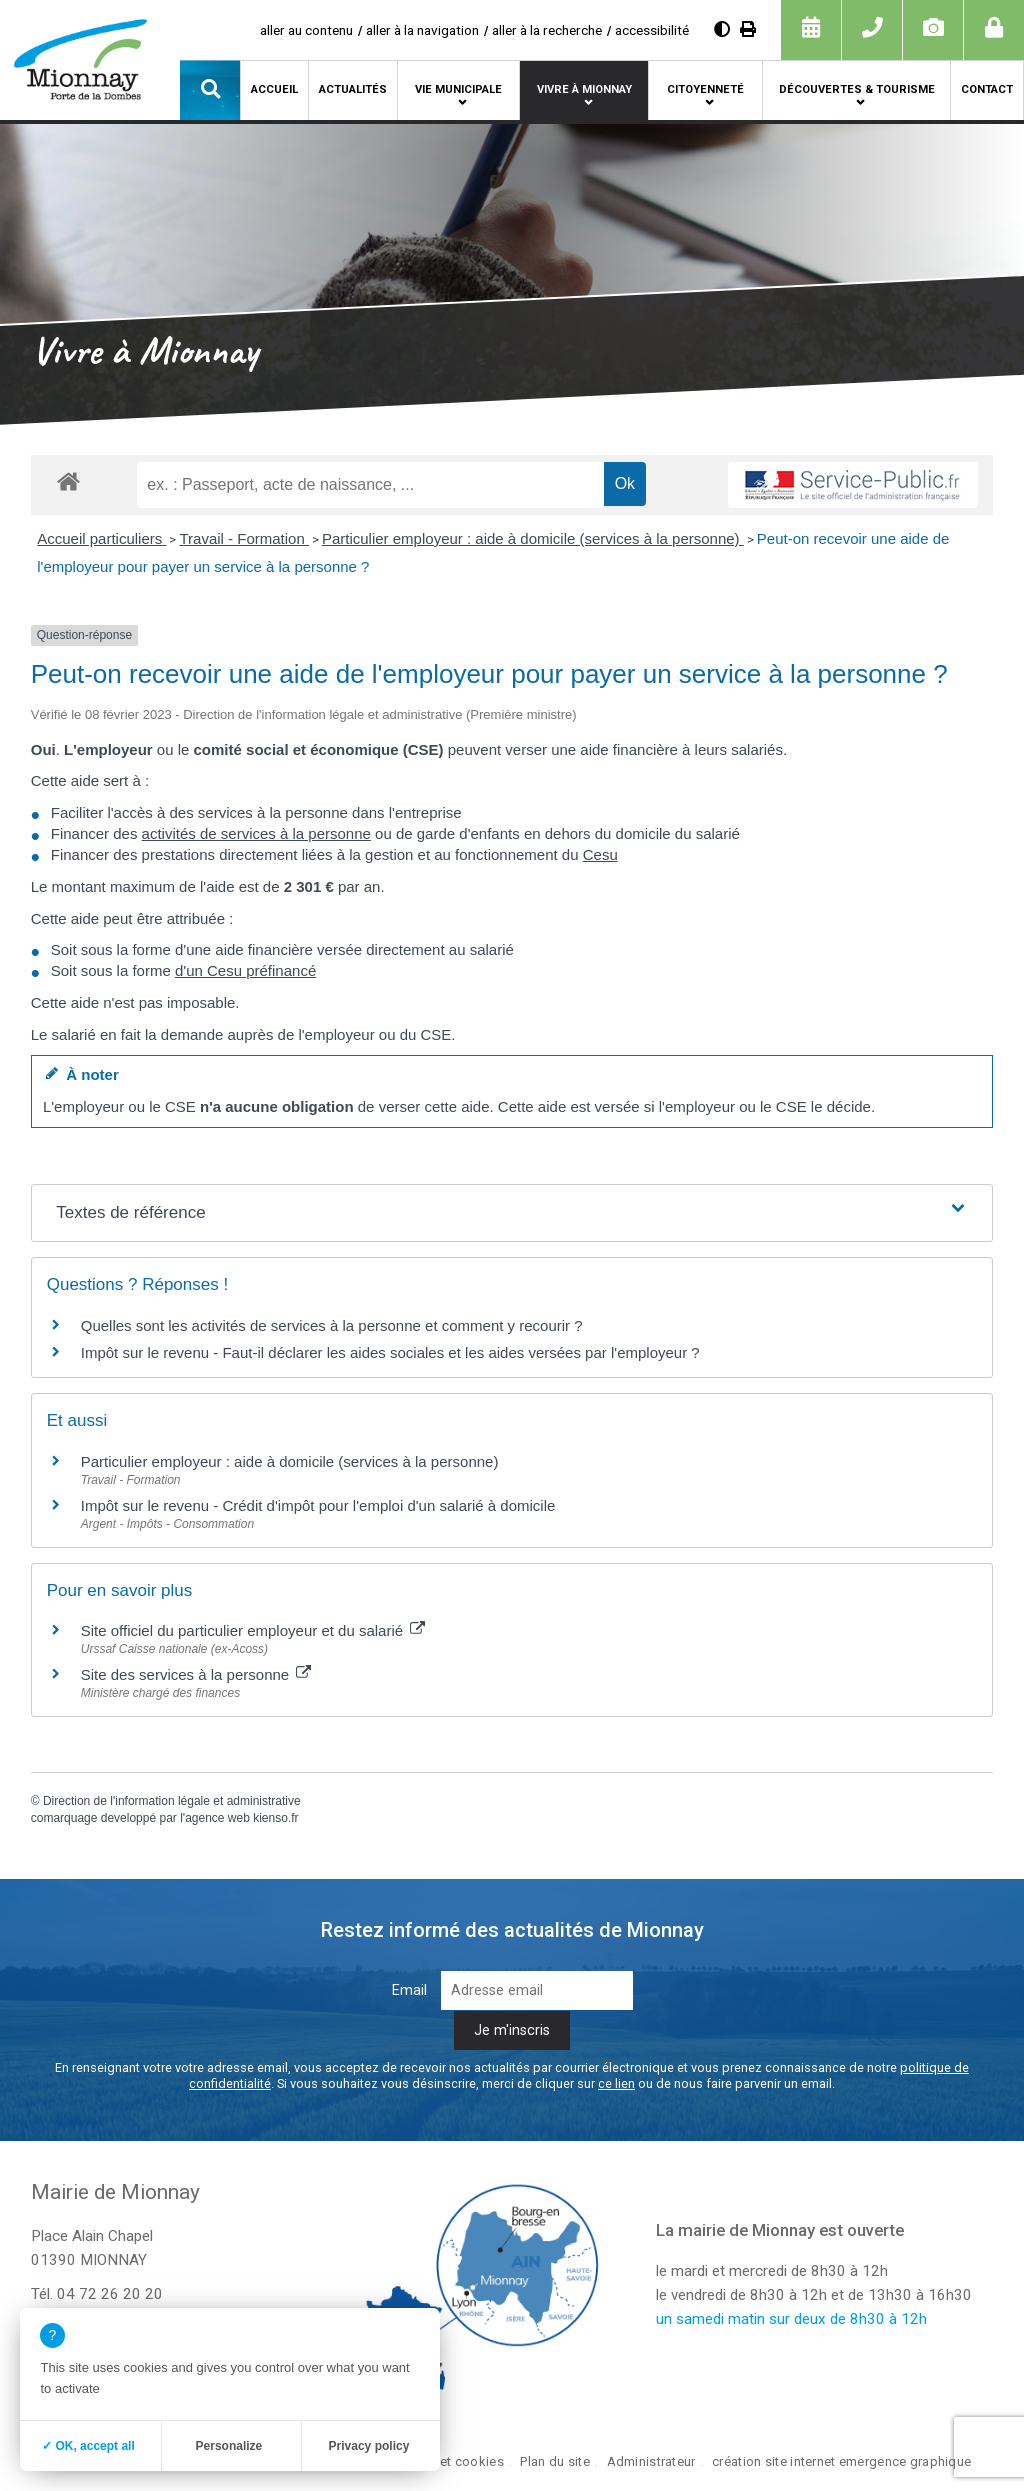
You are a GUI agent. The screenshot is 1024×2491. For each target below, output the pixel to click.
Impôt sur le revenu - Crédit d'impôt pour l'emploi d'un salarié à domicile (318, 1505)
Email (409, 1990)
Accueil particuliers (101, 538)
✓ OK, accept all (88, 2446)
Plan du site (554, 2461)
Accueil (274, 89)
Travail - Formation (243, 538)
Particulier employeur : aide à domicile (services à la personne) (533, 538)
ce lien (616, 2083)
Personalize (229, 2446)
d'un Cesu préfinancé (245, 970)
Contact (987, 89)
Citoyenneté (705, 89)
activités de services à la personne (256, 833)
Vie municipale (458, 89)
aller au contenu (306, 30)
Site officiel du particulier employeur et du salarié (253, 1630)
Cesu (600, 854)
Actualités (353, 89)
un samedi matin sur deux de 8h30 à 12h (791, 2319)
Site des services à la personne (196, 1674)
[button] (210, 90)
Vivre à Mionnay (584, 89)
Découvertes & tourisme (857, 89)
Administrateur (651, 2461)
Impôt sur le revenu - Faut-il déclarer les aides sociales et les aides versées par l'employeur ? (390, 1352)
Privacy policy (369, 2446)
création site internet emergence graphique (841, 2461)
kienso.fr (275, 1818)
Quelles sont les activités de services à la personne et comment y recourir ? (332, 1325)
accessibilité (652, 30)
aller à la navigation (422, 30)
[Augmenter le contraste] (722, 29)
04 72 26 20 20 (110, 2294)
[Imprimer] (748, 29)
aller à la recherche (547, 30)
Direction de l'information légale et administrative (172, 1801)
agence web (217, 1818)
